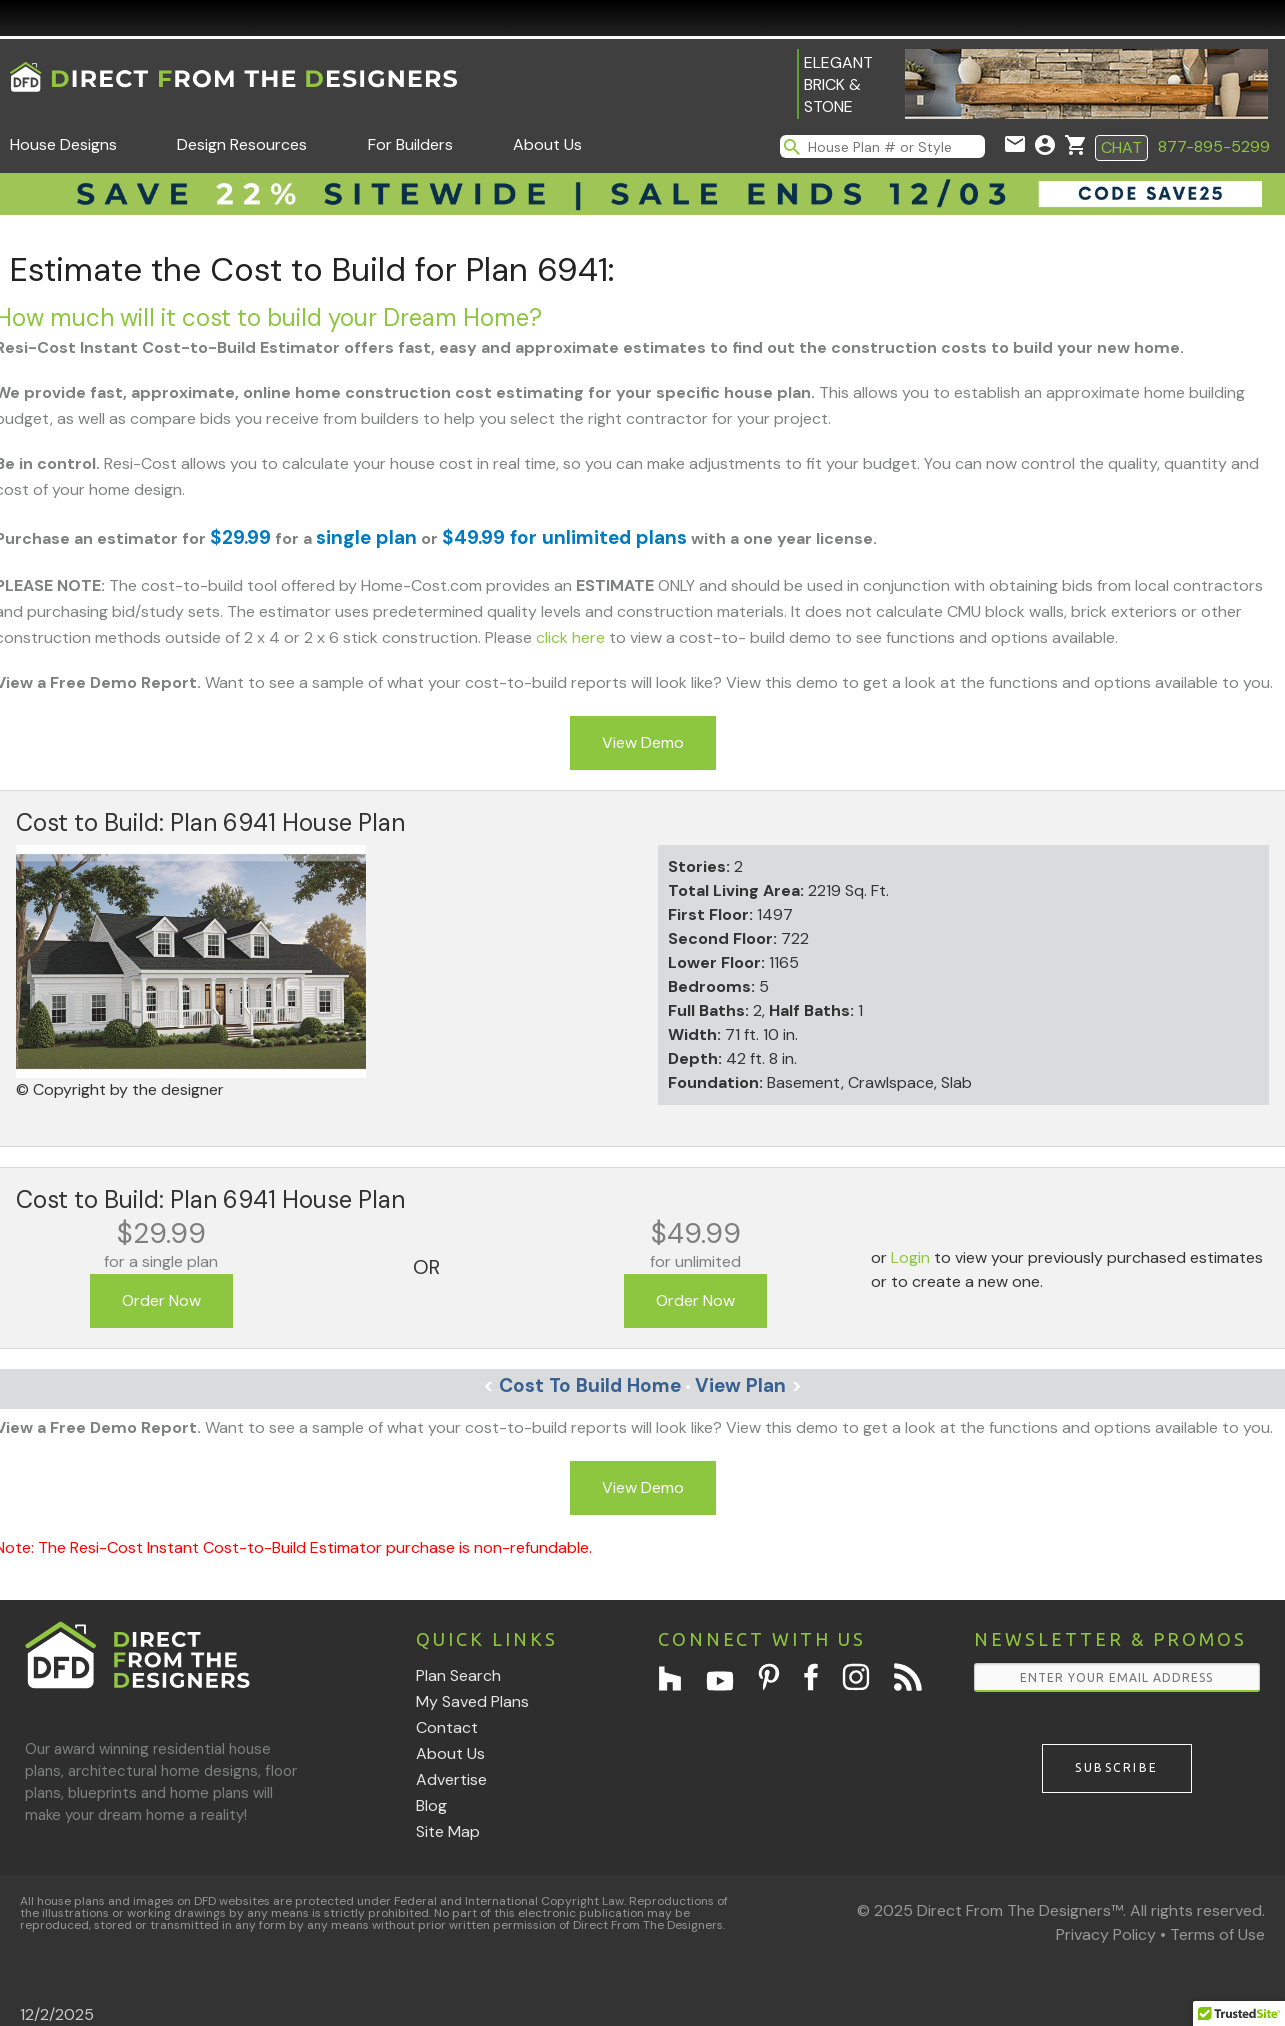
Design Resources (242, 144)
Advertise (451, 1779)
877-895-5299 (1214, 146)
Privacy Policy (1106, 1934)
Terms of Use (1217, 1934)
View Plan (748, 1385)
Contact (447, 1727)
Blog (431, 1805)
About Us (547, 144)
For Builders (410, 144)
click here (570, 637)
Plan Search (458, 1675)
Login (910, 1257)
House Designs (63, 144)
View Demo (643, 742)
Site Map (448, 1831)
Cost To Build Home (582, 1385)
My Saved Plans (472, 1701)
